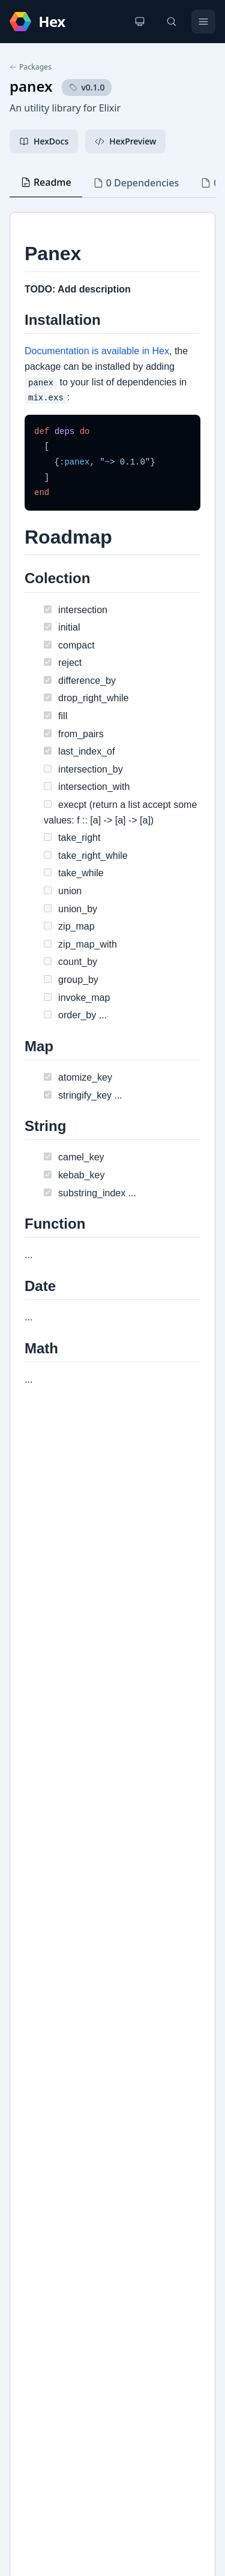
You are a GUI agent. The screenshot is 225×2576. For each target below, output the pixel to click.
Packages (31, 67)
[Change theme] (140, 22)
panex (31, 86)
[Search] (171, 21)
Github (35, 2079)
